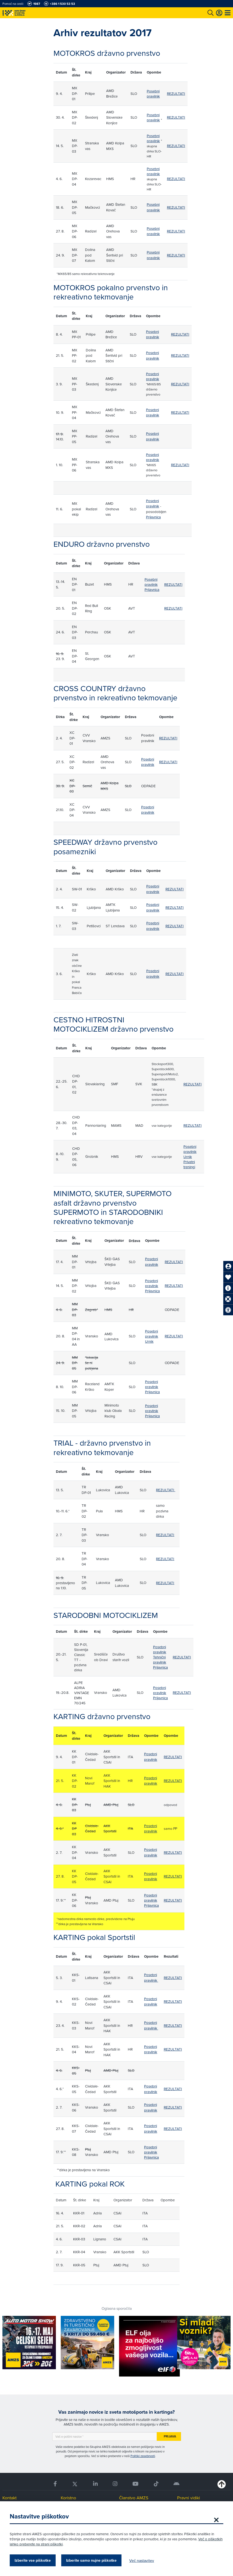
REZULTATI (176, 93)
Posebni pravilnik (153, 94)
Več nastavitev (141, 2560)
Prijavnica (153, 517)
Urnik (187, 1156)
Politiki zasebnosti (142, 2456)
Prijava (170, 2436)
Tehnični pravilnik (159, 1660)
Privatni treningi (189, 1164)
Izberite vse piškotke (33, 2560)
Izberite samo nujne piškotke (91, 2560)
